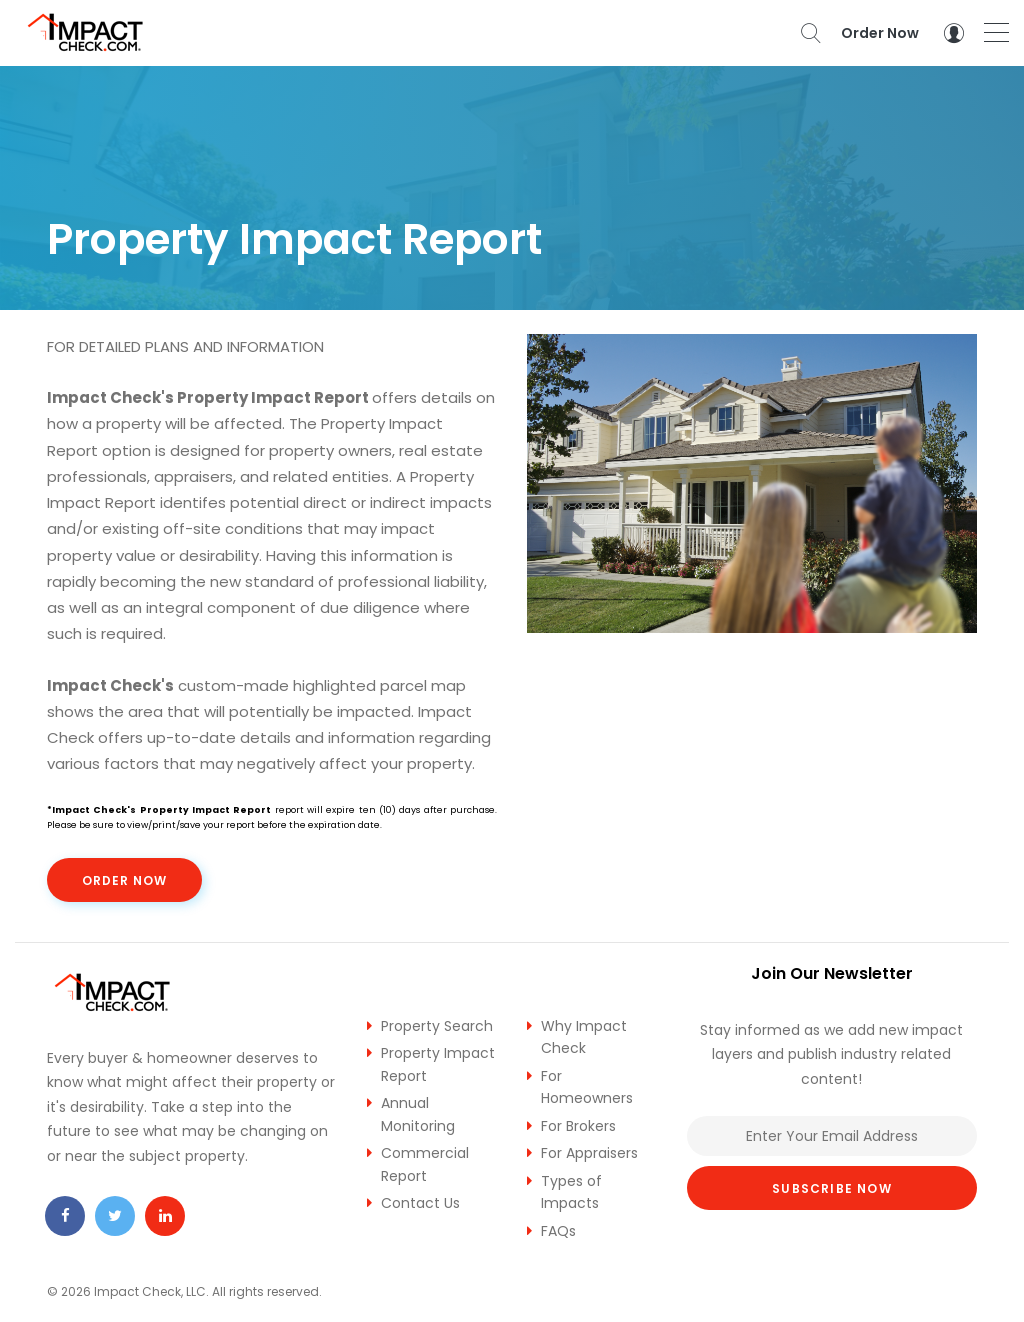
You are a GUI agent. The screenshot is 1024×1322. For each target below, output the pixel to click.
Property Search (437, 1026)
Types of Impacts (571, 1192)
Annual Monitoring (418, 1114)
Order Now (880, 33)
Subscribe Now (832, 1188)
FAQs (558, 1231)
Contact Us (420, 1203)
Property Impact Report (438, 1064)
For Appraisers (589, 1153)
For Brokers (578, 1126)
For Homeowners (587, 1087)
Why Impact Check (584, 1037)
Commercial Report (425, 1164)
